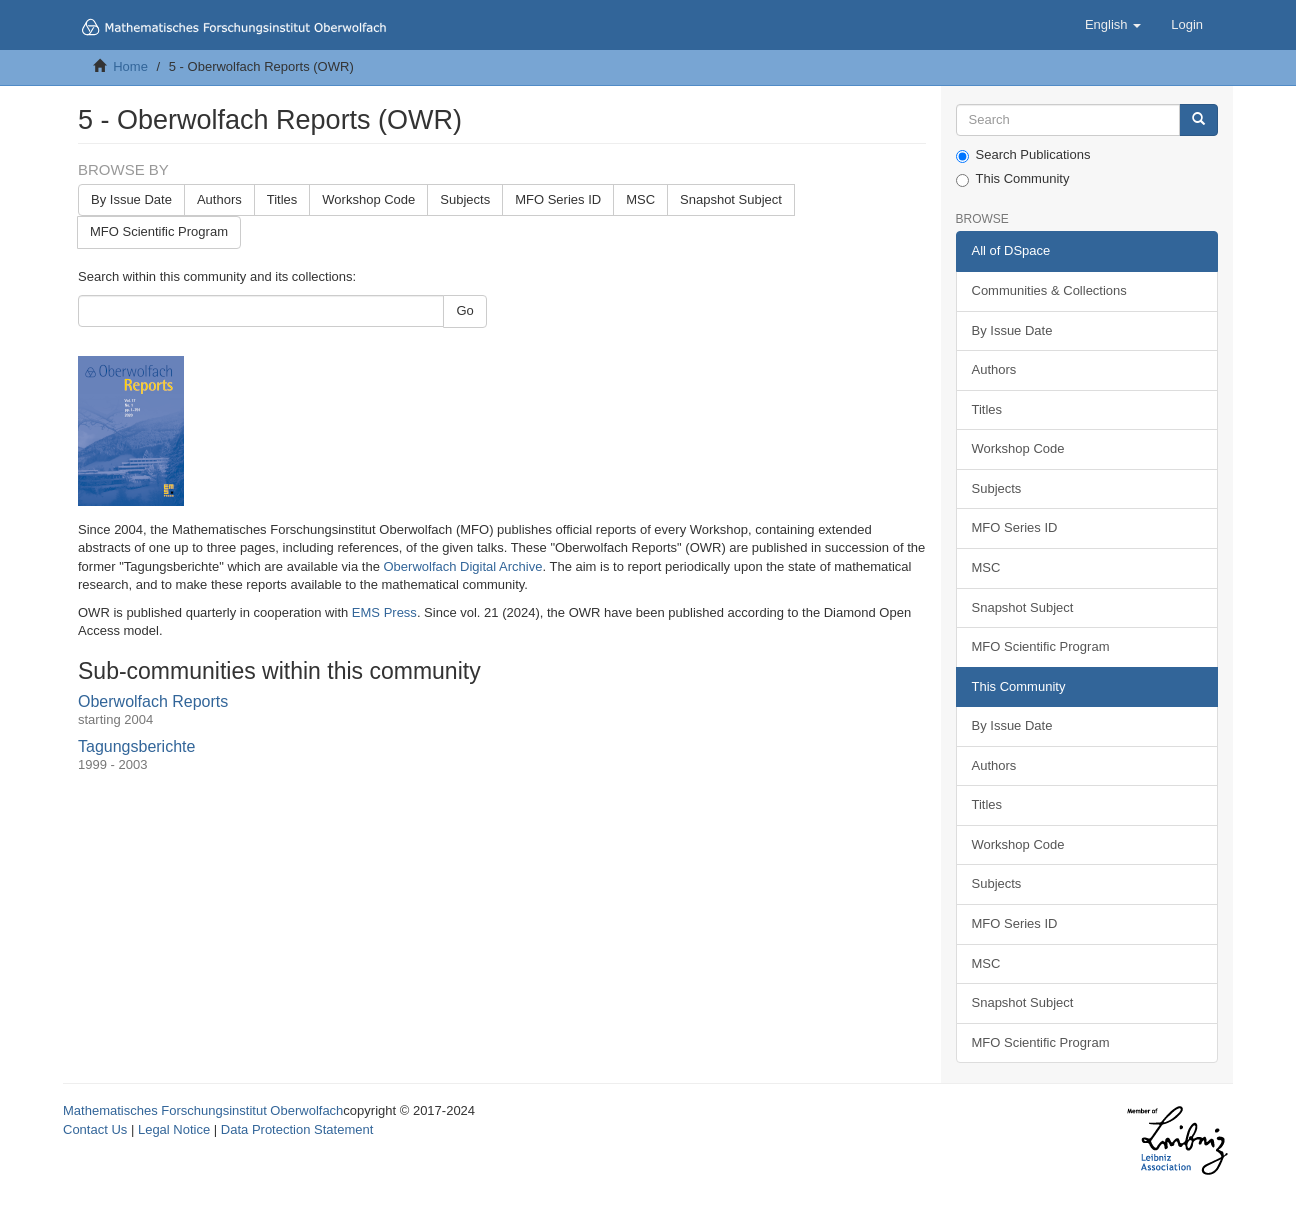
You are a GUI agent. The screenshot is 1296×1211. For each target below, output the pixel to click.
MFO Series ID (558, 199)
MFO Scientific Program (159, 231)
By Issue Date (131, 199)
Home (130, 66)
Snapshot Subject (731, 199)
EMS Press (384, 612)
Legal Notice (174, 1129)
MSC (640, 199)
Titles (282, 199)
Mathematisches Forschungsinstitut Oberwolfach (203, 1110)
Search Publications (1023, 155)
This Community (1013, 179)
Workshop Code (368, 199)
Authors (219, 199)
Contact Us (95, 1129)
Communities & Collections (1049, 290)
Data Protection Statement (297, 1129)
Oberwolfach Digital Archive (463, 566)
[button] (1113, 25)
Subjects (465, 199)
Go (464, 310)
